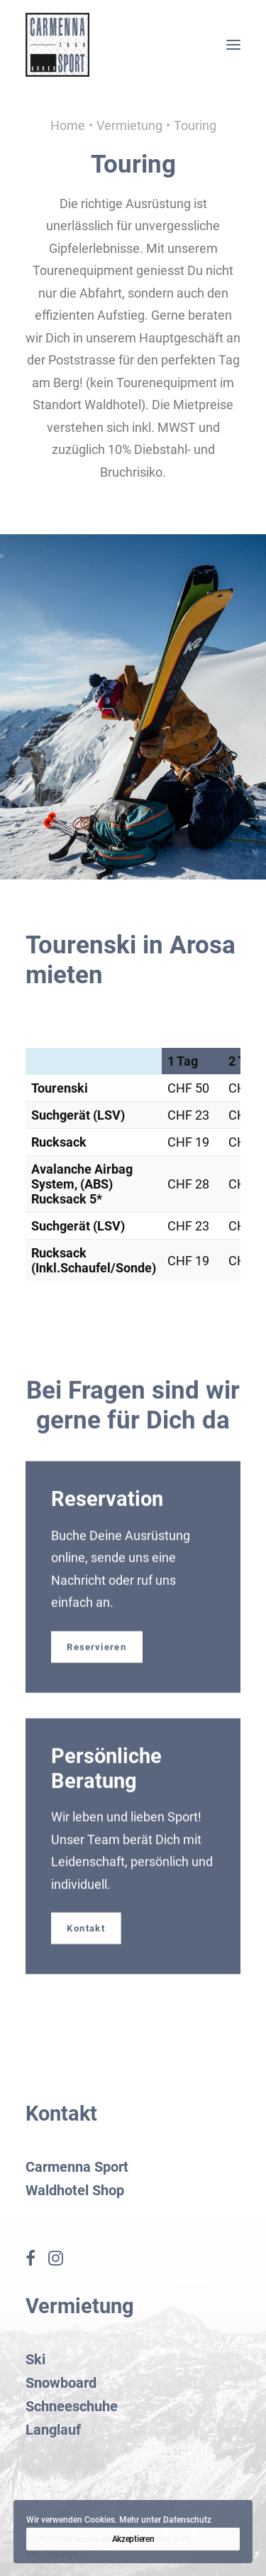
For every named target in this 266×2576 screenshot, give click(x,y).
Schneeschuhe (72, 2406)
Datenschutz (187, 2520)
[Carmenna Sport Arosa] (57, 45)
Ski (35, 2359)
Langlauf (53, 2429)
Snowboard (61, 2382)
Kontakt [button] (86, 1949)
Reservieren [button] (96, 1667)
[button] (233, 45)
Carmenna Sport (77, 2166)
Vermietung (129, 125)
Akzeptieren (133, 2539)
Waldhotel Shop (75, 2190)
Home (67, 125)
